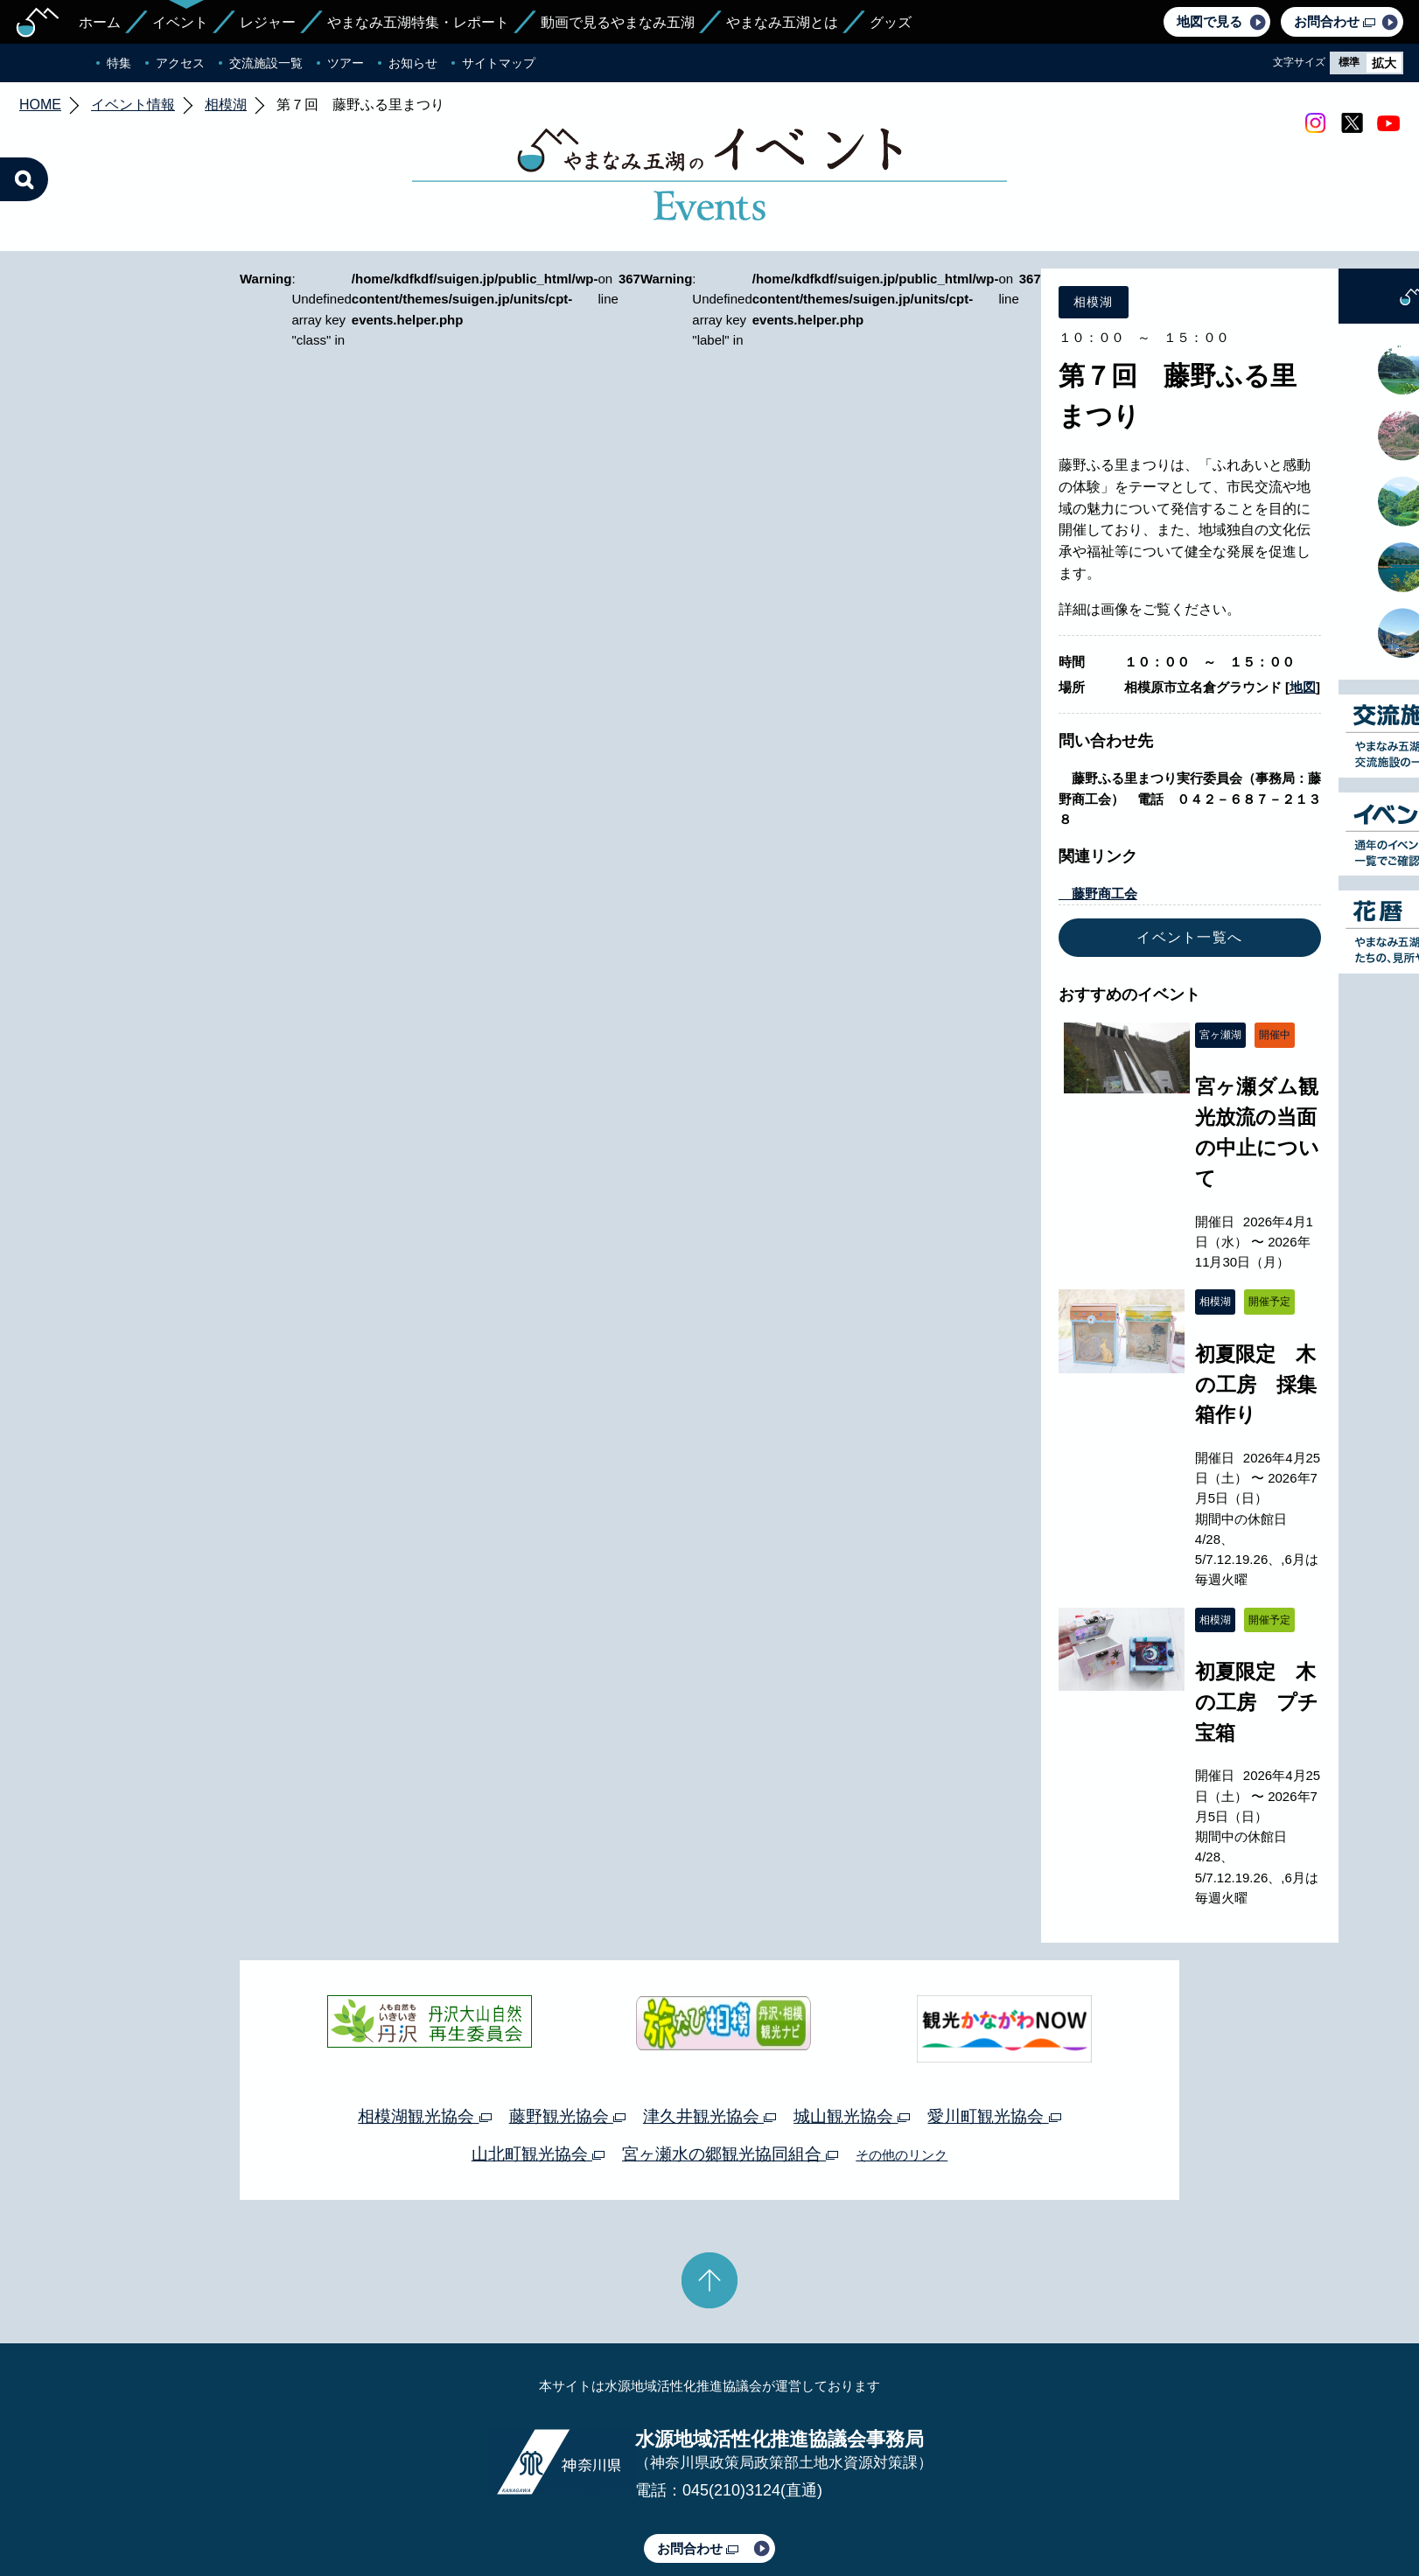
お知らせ (412, 63)
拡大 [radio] (1384, 63)
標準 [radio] (1349, 62)
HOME (40, 104)
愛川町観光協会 (993, 2116)
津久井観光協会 (709, 2116)
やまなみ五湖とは (782, 22)
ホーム (100, 22)
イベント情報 (133, 104)
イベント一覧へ (1189, 937)
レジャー (268, 22)
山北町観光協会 (538, 2154)
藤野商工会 (1098, 893)
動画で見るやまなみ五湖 (618, 22)
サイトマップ (498, 63)
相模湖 (226, 104)
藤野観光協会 (567, 2116)
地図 (1303, 687)
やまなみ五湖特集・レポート (418, 22)
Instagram (1315, 123)
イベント (180, 22)
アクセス (180, 63)
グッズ (891, 22)
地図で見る (1209, 21)
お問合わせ (1334, 21)
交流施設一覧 (266, 63)
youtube (1388, 123)
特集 (119, 63)
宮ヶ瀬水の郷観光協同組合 (730, 2154)
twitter (1351, 123)
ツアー (345, 63)
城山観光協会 (851, 2116)
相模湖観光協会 (424, 2116)
